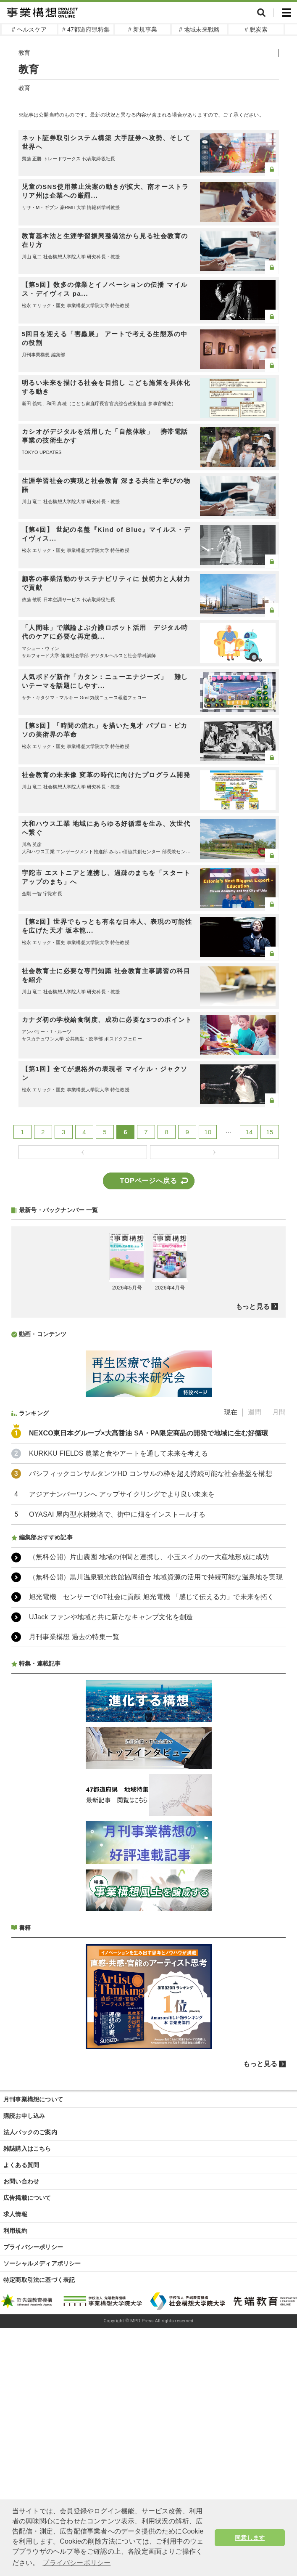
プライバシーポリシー (33, 2247)
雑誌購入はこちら (27, 2148)
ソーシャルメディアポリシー (42, 2263)
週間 (254, 1412)
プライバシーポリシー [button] (76, 2562)
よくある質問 (21, 2165)
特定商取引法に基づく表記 (39, 2279)
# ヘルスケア (29, 29)
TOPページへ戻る (148, 1180)
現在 (230, 1412)
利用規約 (15, 2230)
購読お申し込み (24, 2115)
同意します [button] (250, 2537)
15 (269, 1131)
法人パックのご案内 (30, 2132)
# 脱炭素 (256, 29)
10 (207, 1131)
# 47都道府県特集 (86, 29)
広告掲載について (27, 2197)
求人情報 (15, 2214)
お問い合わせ (21, 2181)
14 (248, 1131)
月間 (279, 1412)
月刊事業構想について (33, 2099)
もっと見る (253, 1306)
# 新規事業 (142, 29)
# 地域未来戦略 (199, 29)
